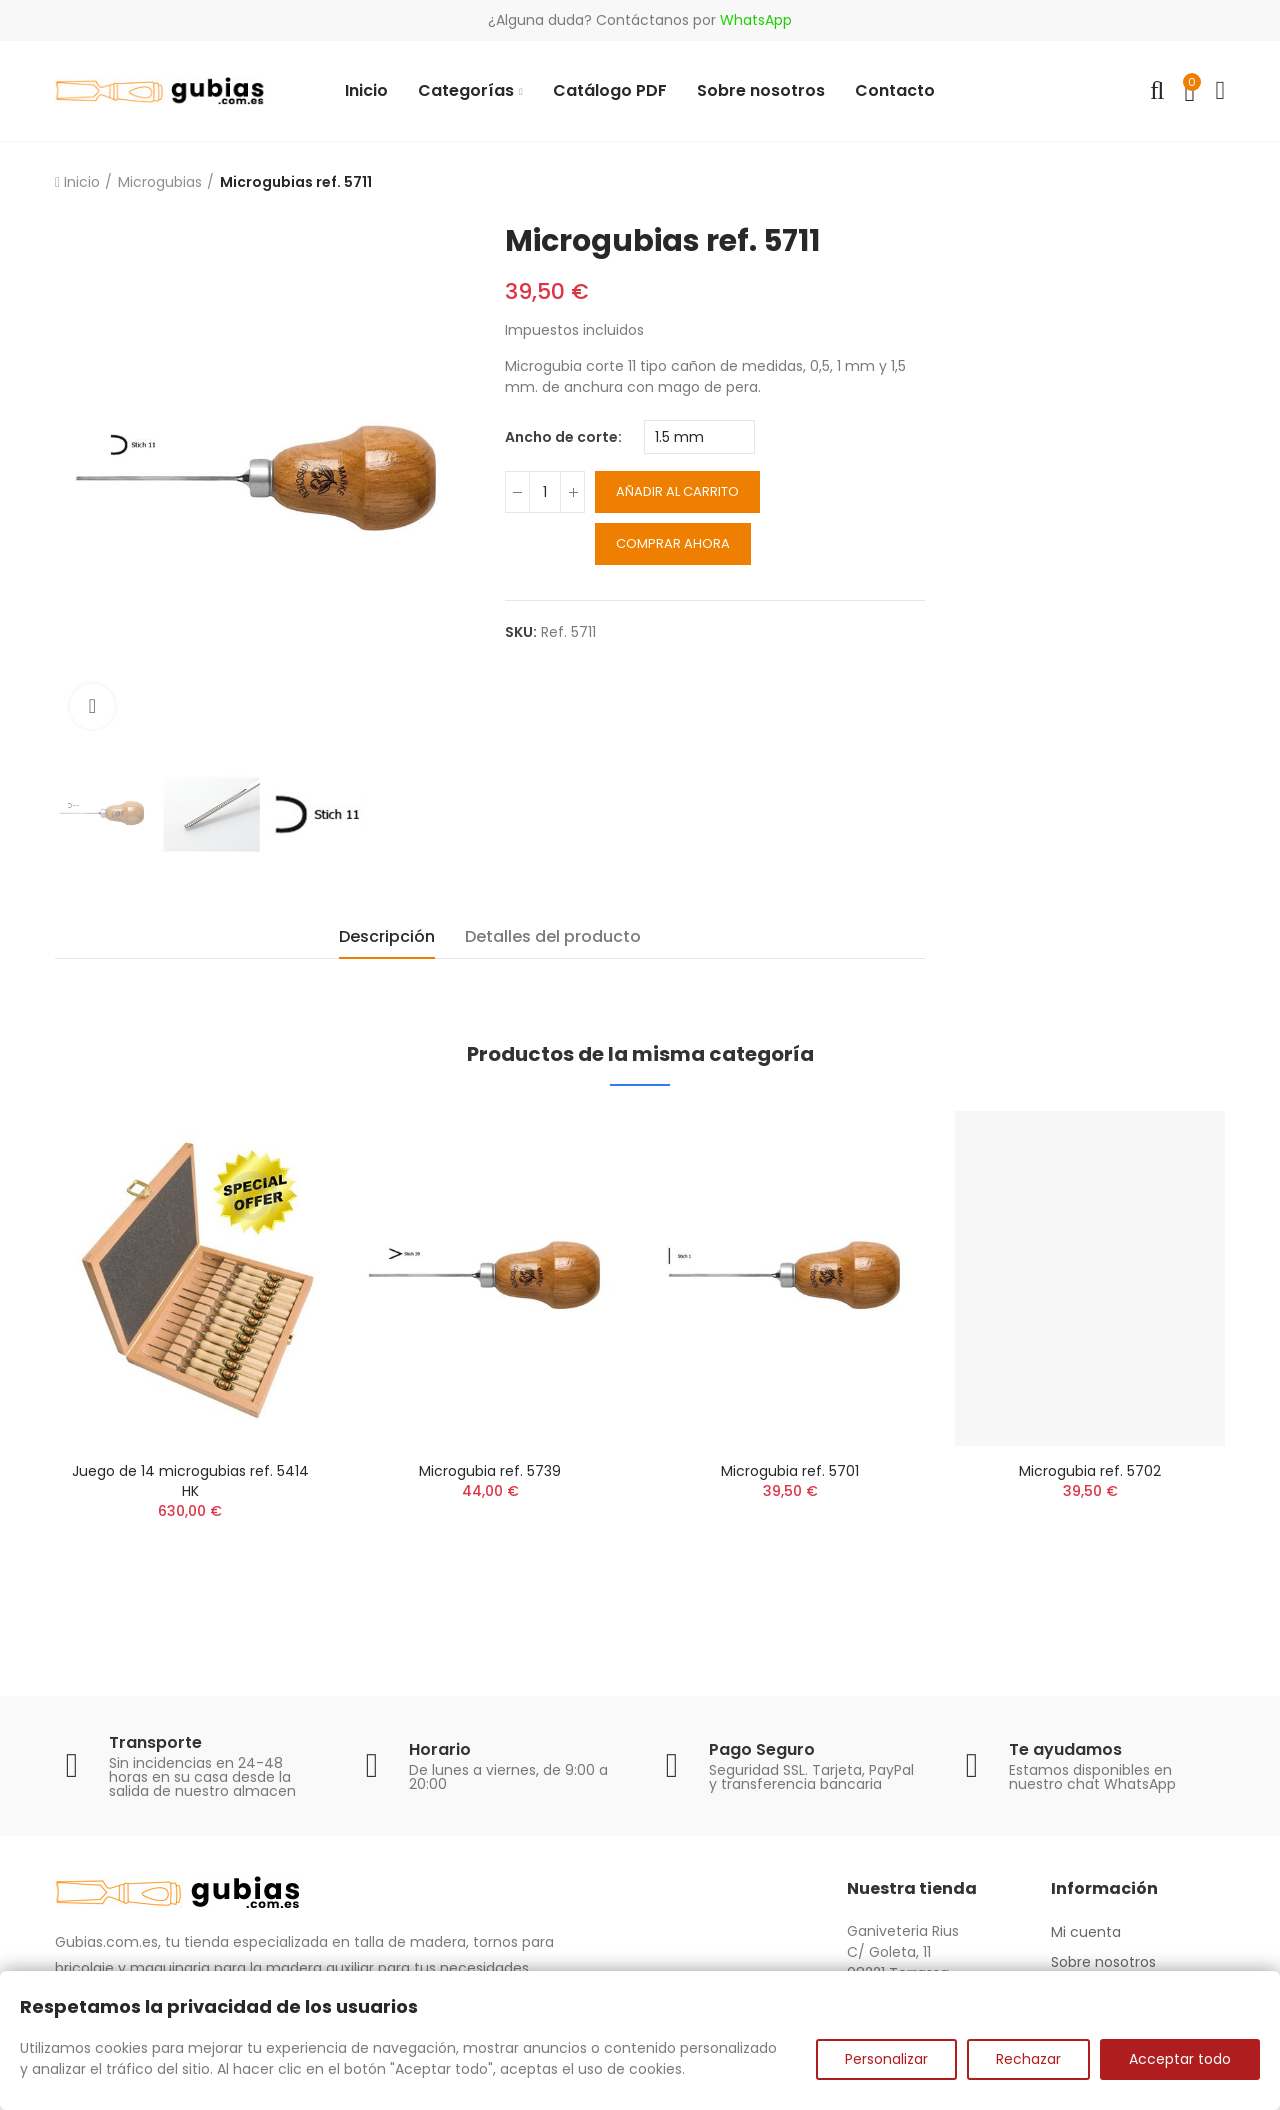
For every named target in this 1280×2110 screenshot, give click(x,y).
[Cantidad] (545, 492)
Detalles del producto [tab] (553, 936)
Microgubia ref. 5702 (1090, 1471)
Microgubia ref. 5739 (490, 1471)
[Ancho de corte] (699, 437)
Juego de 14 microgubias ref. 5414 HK (190, 1481)
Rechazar (1028, 2059)
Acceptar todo (1180, 2059)
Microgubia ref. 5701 (790, 1471)
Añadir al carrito (677, 491)
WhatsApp (756, 20)
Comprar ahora (673, 543)
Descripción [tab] (387, 936)
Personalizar (886, 2059)
